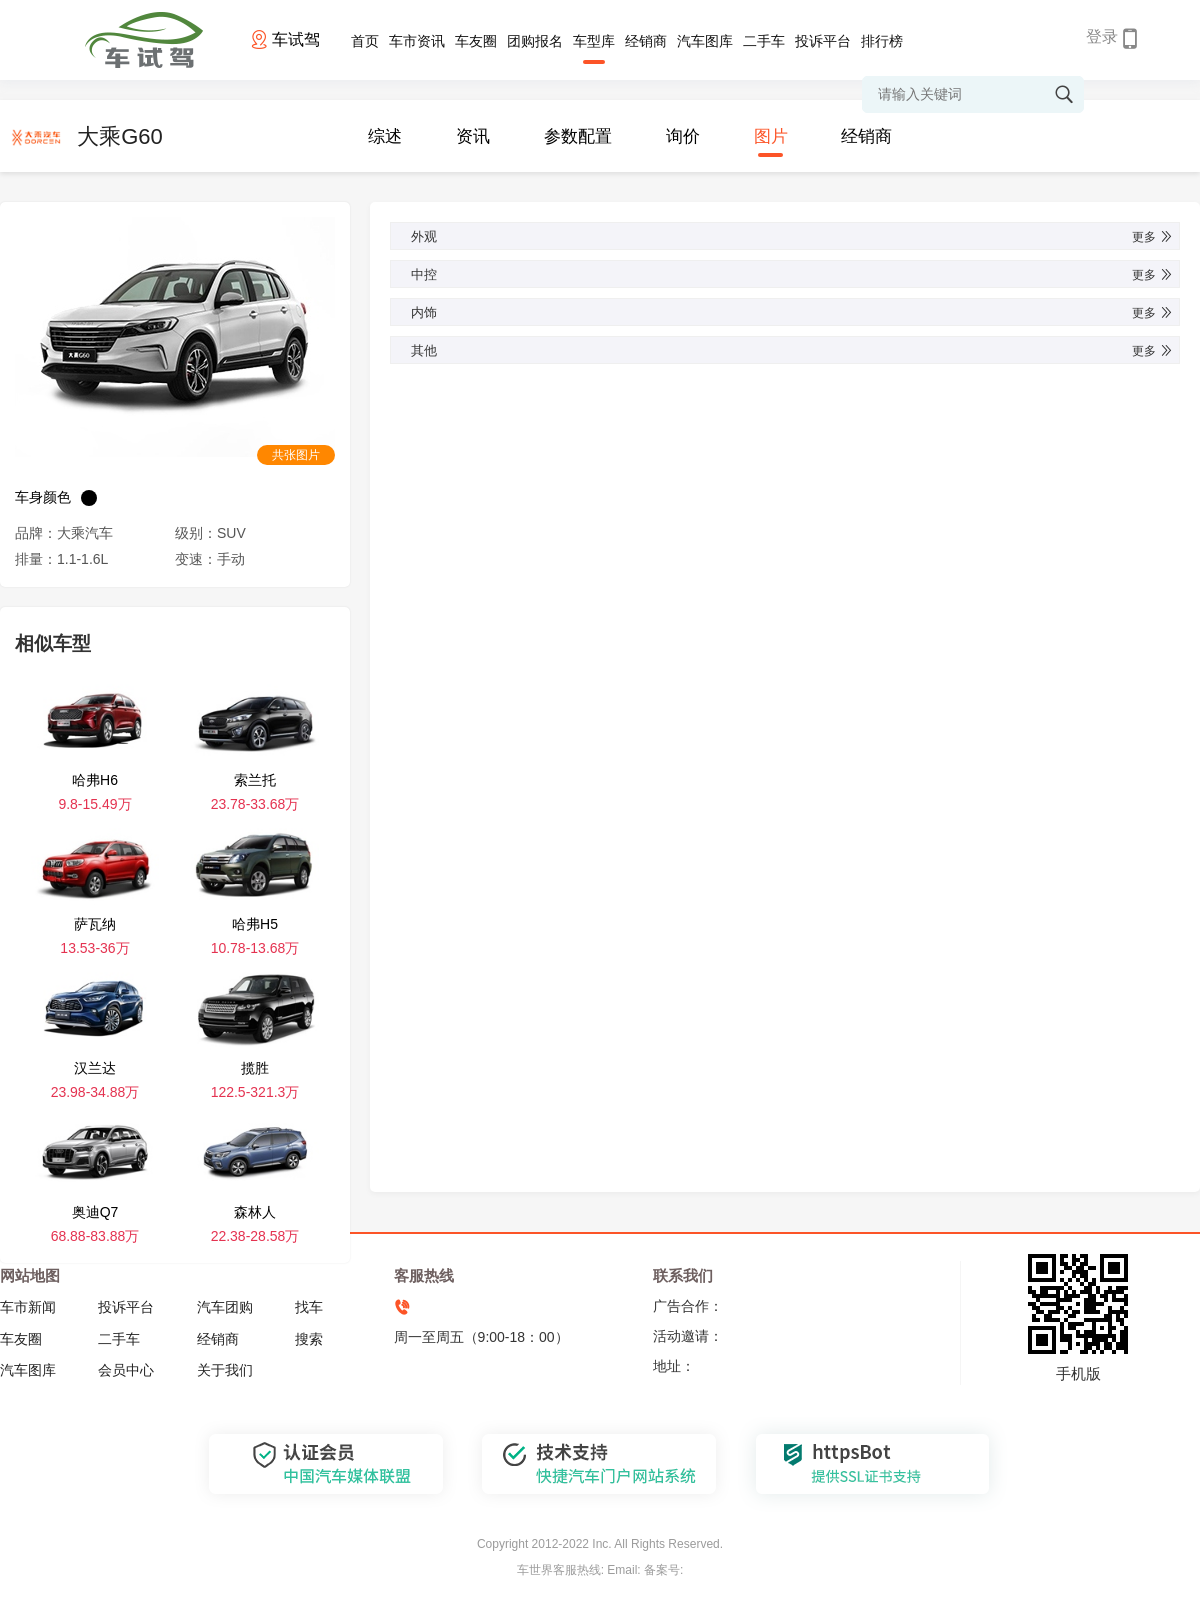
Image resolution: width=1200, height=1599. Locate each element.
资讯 (473, 136)
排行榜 (882, 41)
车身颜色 (43, 497)
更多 (1153, 237)
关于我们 (225, 1370)
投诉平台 (823, 41)
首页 (365, 41)
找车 (309, 1307)
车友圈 (476, 41)
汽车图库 (705, 41)
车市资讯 (417, 41)
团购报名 (535, 41)
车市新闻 (28, 1307)
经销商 (646, 41)
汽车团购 (225, 1307)
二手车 (764, 41)
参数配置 (578, 136)
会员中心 (126, 1370)
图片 (771, 136)
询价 (683, 136)
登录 (1102, 36)
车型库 (594, 41)
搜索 (309, 1339)
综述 (385, 136)
